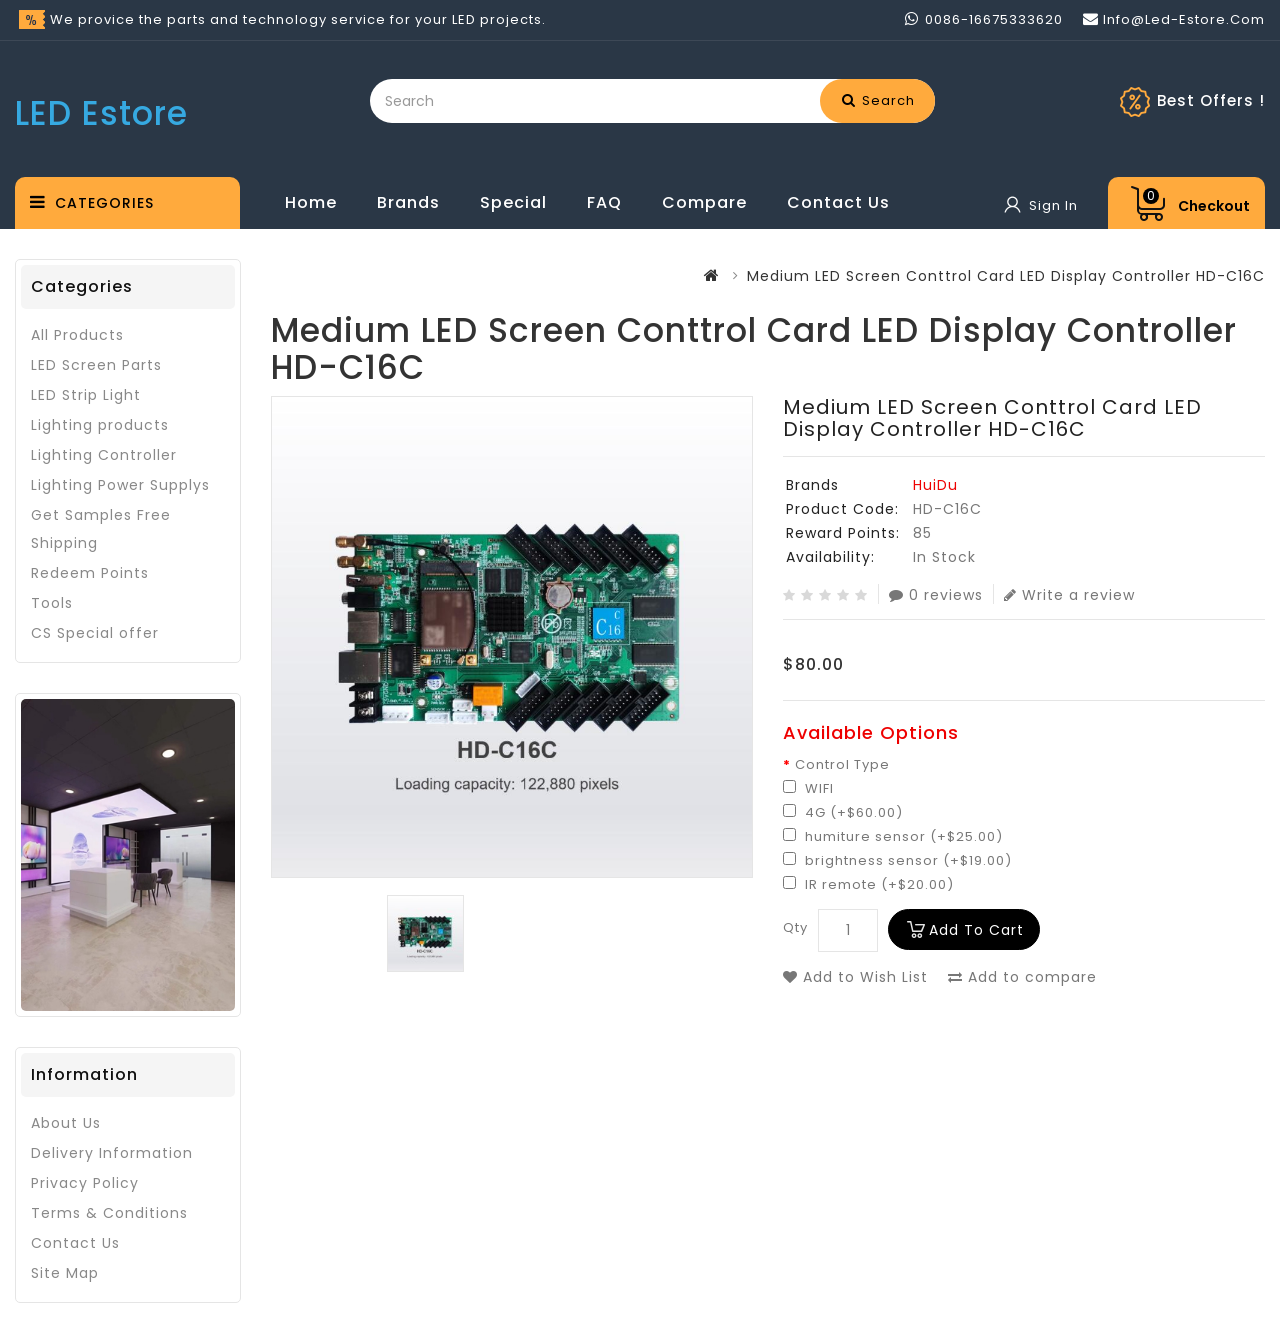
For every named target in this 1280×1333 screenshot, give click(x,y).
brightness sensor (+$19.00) (897, 860)
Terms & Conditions (109, 1213)
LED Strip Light (86, 395)
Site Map (65, 1273)
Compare (704, 202)
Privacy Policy (85, 1183)
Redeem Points (90, 573)
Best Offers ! (1211, 100)
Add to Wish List (855, 977)
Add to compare (1022, 977)
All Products (77, 335)
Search (878, 100)
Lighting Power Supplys (120, 485)
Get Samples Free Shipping (101, 529)
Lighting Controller (104, 455)
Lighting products (100, 425)
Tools (52, 603)
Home (311, 202)
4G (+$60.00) (843, 812)
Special (513, 202)
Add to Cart (976, 930)
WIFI (808, 788)
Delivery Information (112, 1153)
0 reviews (936, 594)
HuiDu (935, 485)
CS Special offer (95, 633)
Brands (408, 202)
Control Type (842, 765)
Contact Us (838, 202)
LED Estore (101, 113)
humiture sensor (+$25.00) (893, 836)
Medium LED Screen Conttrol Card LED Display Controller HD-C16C (1006, 276)
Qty (795, 927)
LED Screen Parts (96, 365)
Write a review (1069, 594)
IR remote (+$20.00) (868, 884)
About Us (66, 1123)
